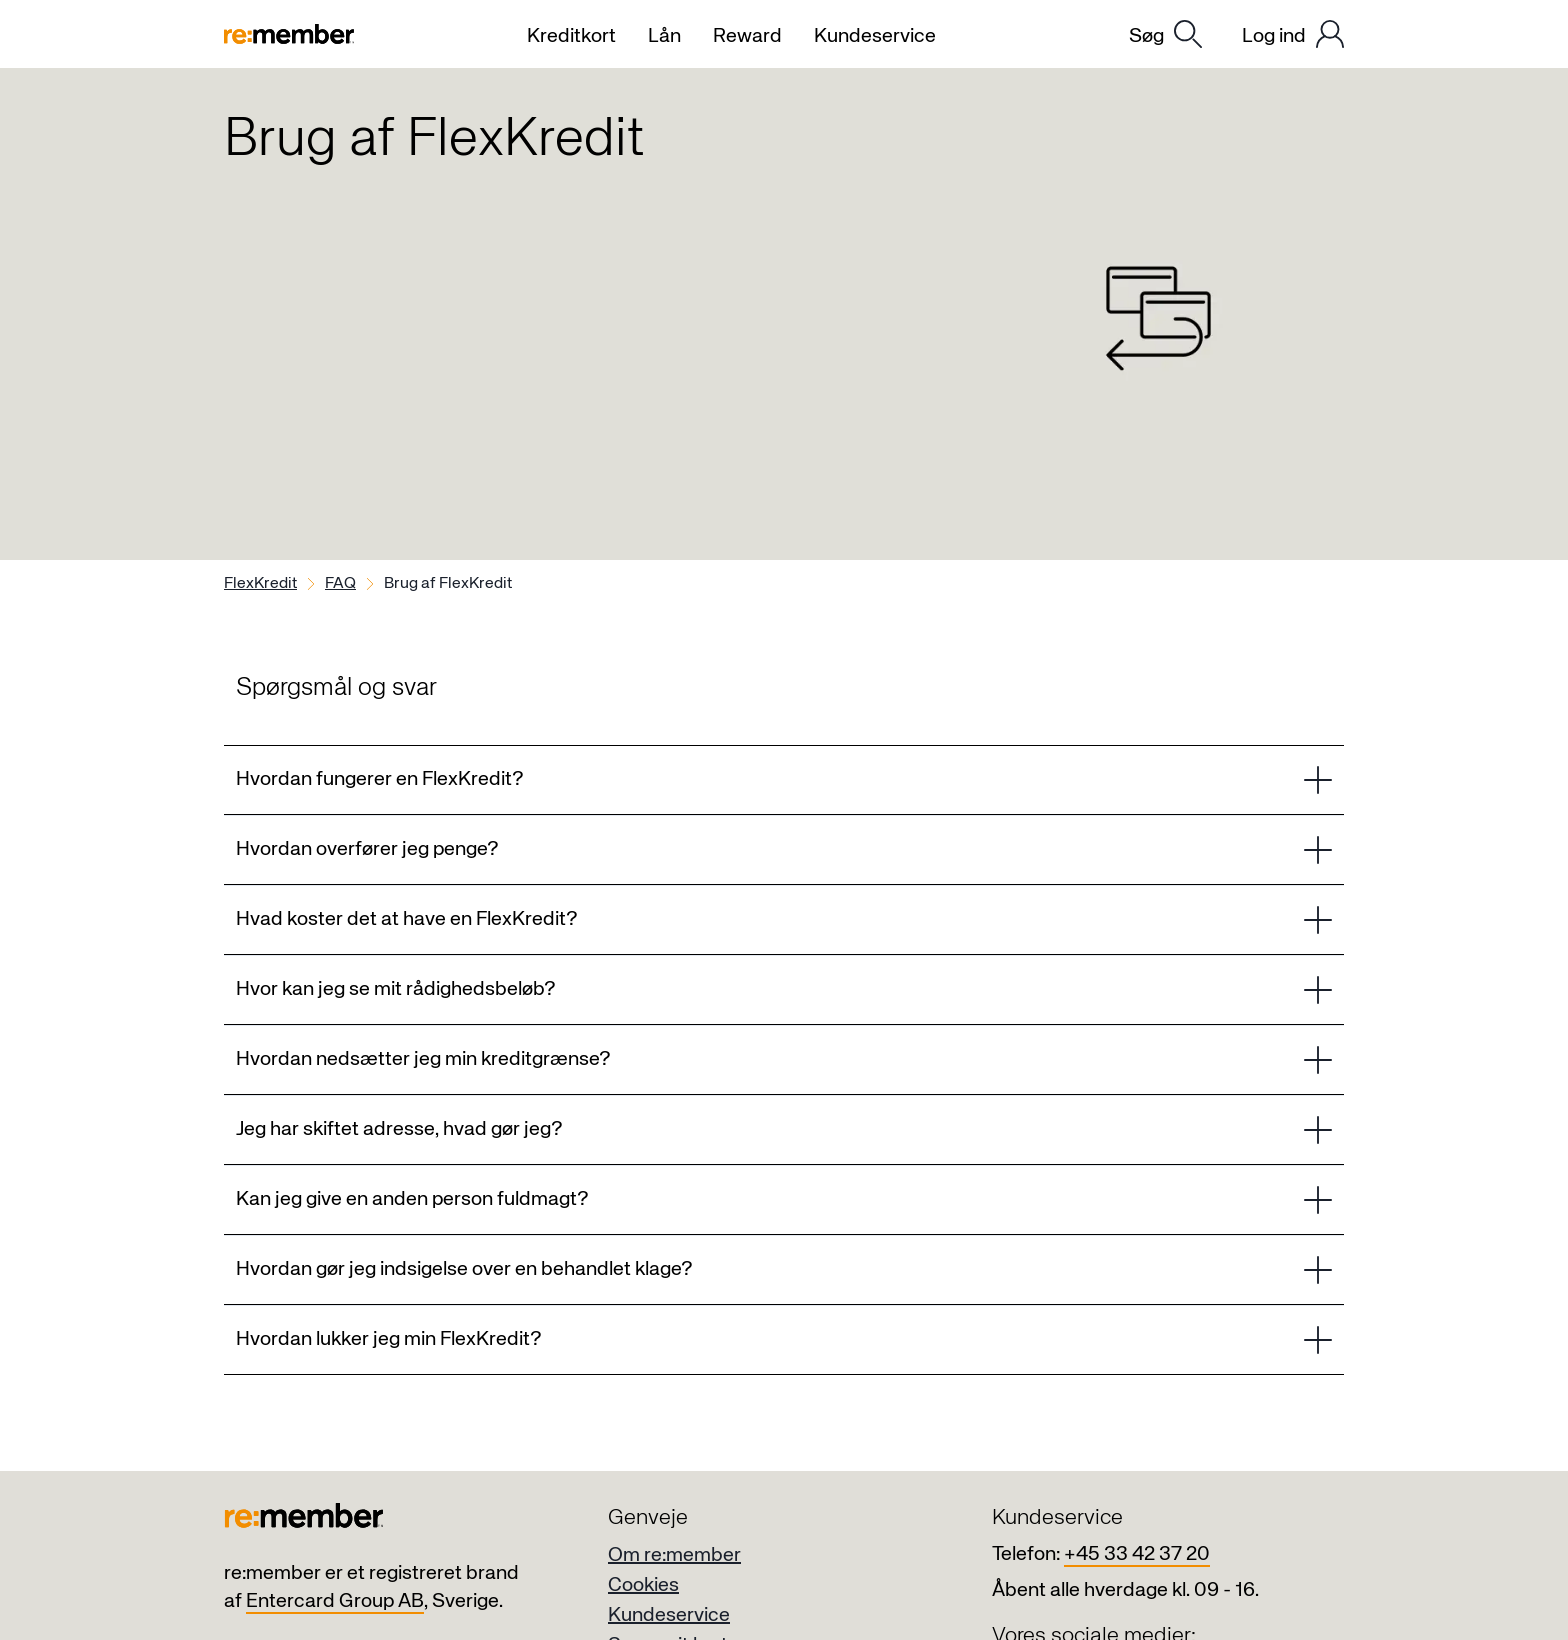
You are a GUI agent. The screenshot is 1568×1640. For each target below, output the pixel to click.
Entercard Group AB (335, 1601)
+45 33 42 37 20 (1137, 1554)
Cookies (643, 1585)
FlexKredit (260, 584)
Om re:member (674, 1555)
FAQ (340, 584)
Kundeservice (669, 1615)
